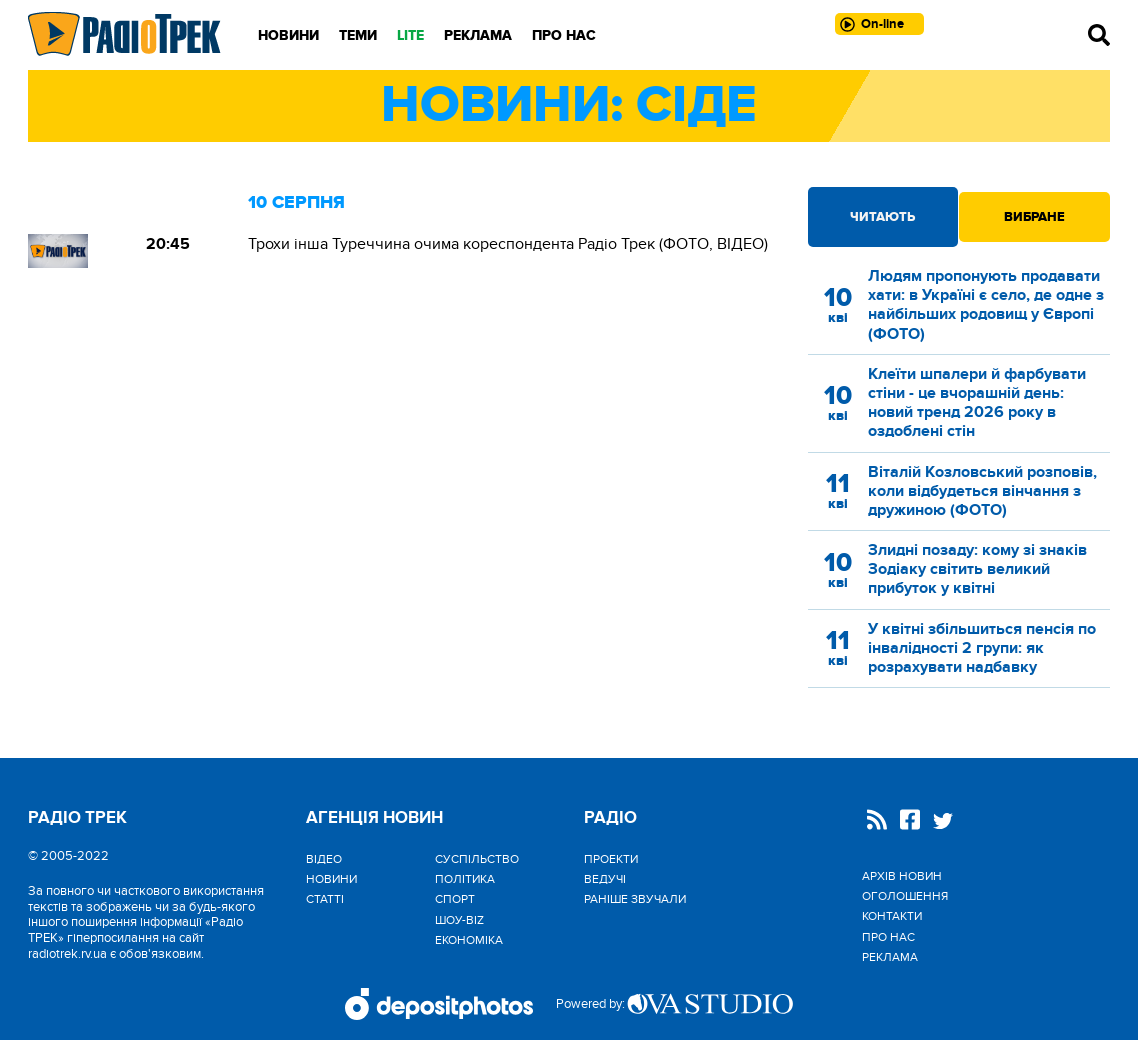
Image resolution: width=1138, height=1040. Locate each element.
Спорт (455, 899)
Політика (465, 879)
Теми (358, 35)
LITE (410, 35)
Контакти (892, 916)
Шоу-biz (459, 920)
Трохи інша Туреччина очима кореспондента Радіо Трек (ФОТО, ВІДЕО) (508, 244)
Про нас (564, 35)
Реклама (478, 35)
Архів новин (902, 876)
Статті (325, 899)
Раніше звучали (635, 899)
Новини (288, 35)
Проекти (611, 859)
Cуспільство (477, 859)
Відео (324, 859)
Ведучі (605, 879)
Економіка (469, 940)
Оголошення (905, 896)
